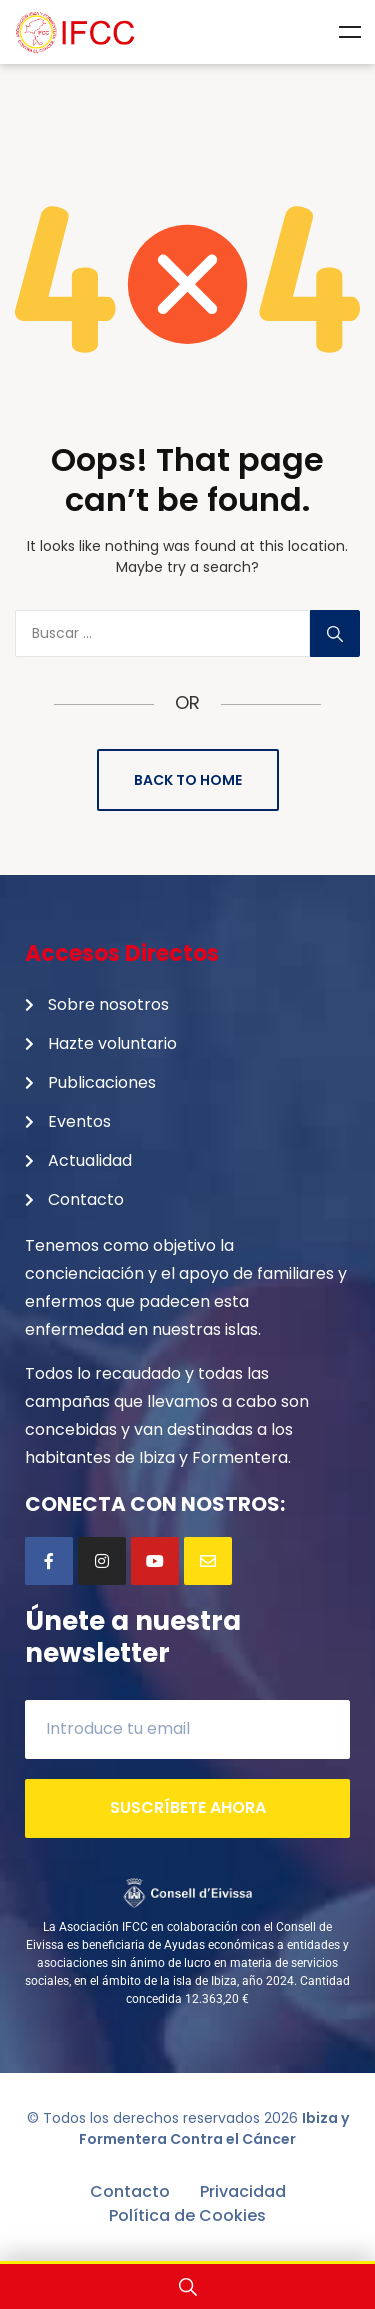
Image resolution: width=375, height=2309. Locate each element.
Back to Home (188, 780)
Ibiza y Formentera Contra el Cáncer (214, 2128)
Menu (350, 32)
